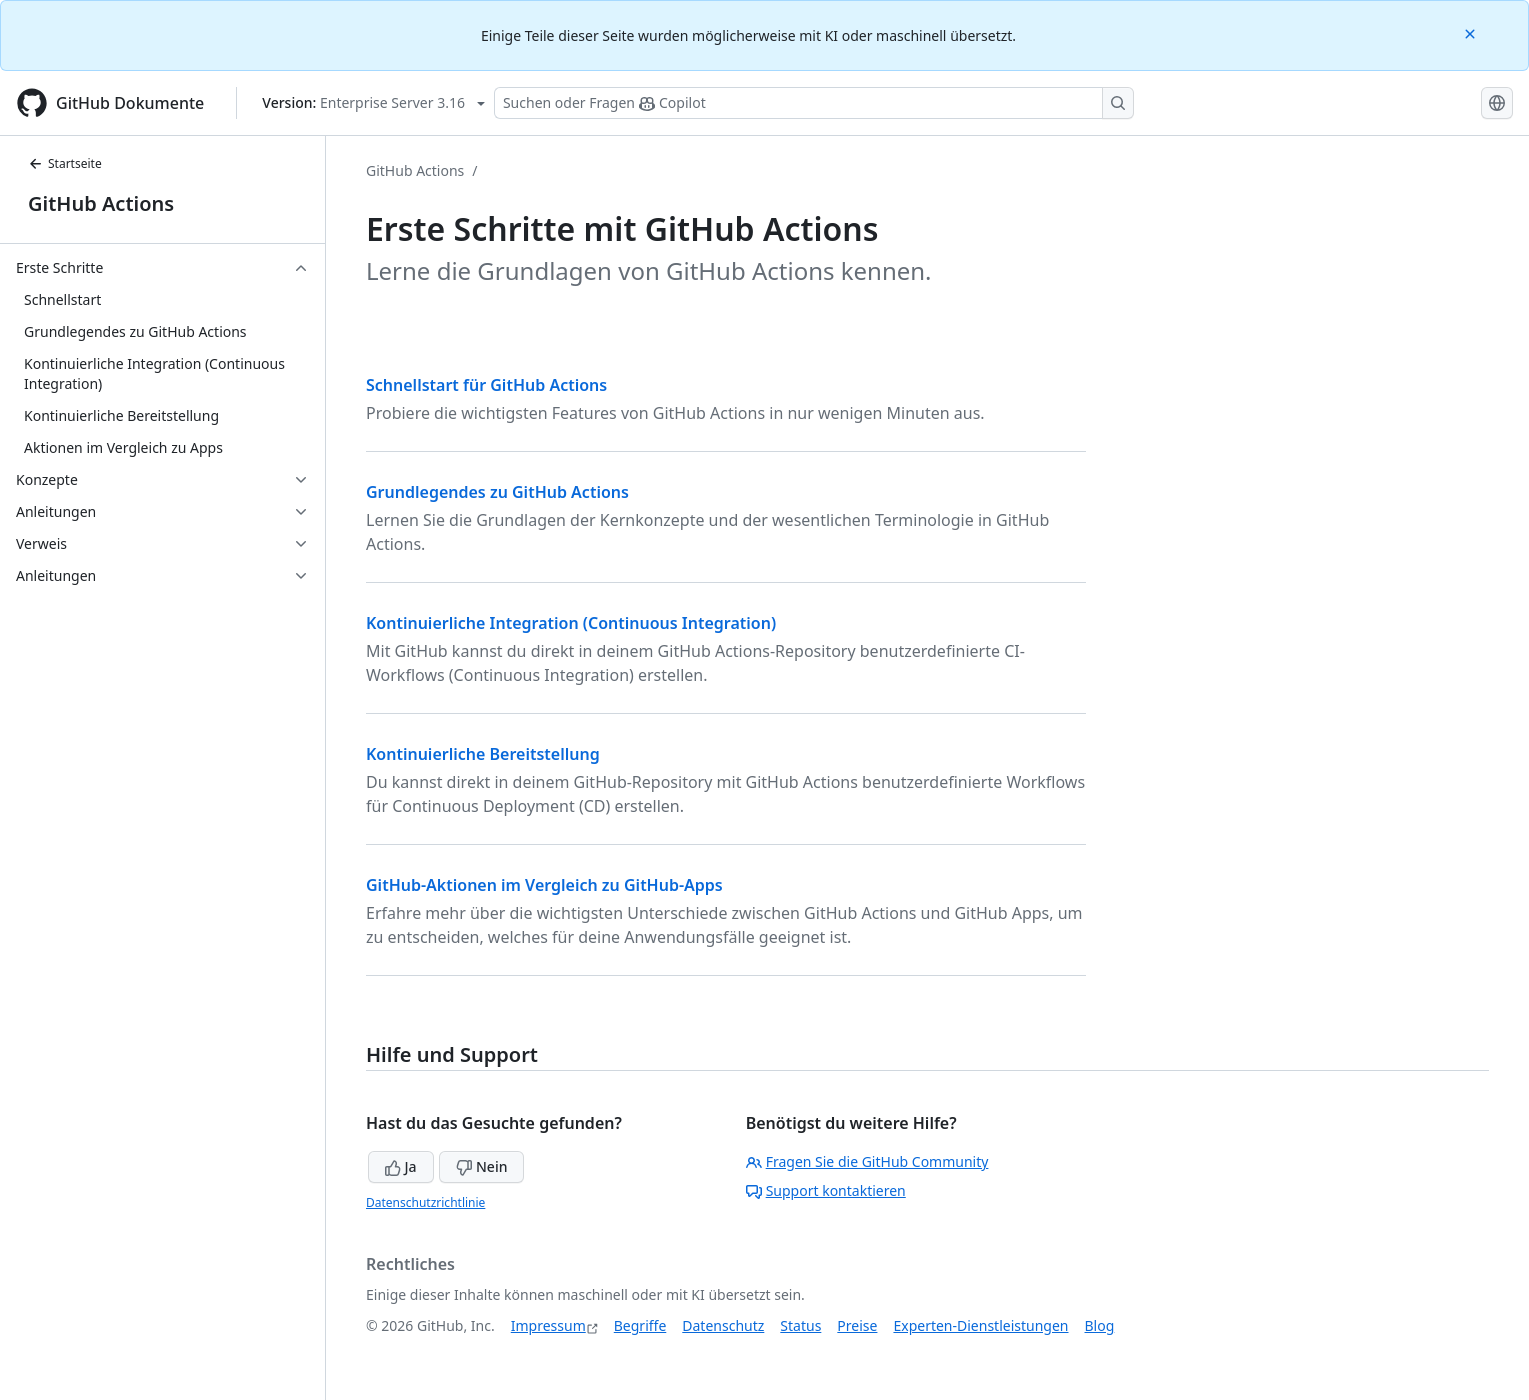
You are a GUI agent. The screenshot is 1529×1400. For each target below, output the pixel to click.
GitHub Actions (101, 203)
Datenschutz (723, 1325)
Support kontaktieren (826, 1190)
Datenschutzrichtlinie (425, 1202)
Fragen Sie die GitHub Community (867, 1161)
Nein (481, 1166)
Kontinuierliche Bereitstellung (483, 754)
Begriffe (640, 1325)
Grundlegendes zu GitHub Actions (497, 492)
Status (800, 1325)
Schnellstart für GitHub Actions (486, 385)
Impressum (548, 1325)
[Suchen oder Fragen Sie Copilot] (814, 103)
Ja (401, 1166)
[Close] (1472, 32)
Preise (857, 1325)
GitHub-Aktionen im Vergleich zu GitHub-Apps (544, 885)
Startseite (65, 163)
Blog (1100, 1325)
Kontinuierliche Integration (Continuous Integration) (571, 623)
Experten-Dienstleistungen (980, 1325)
